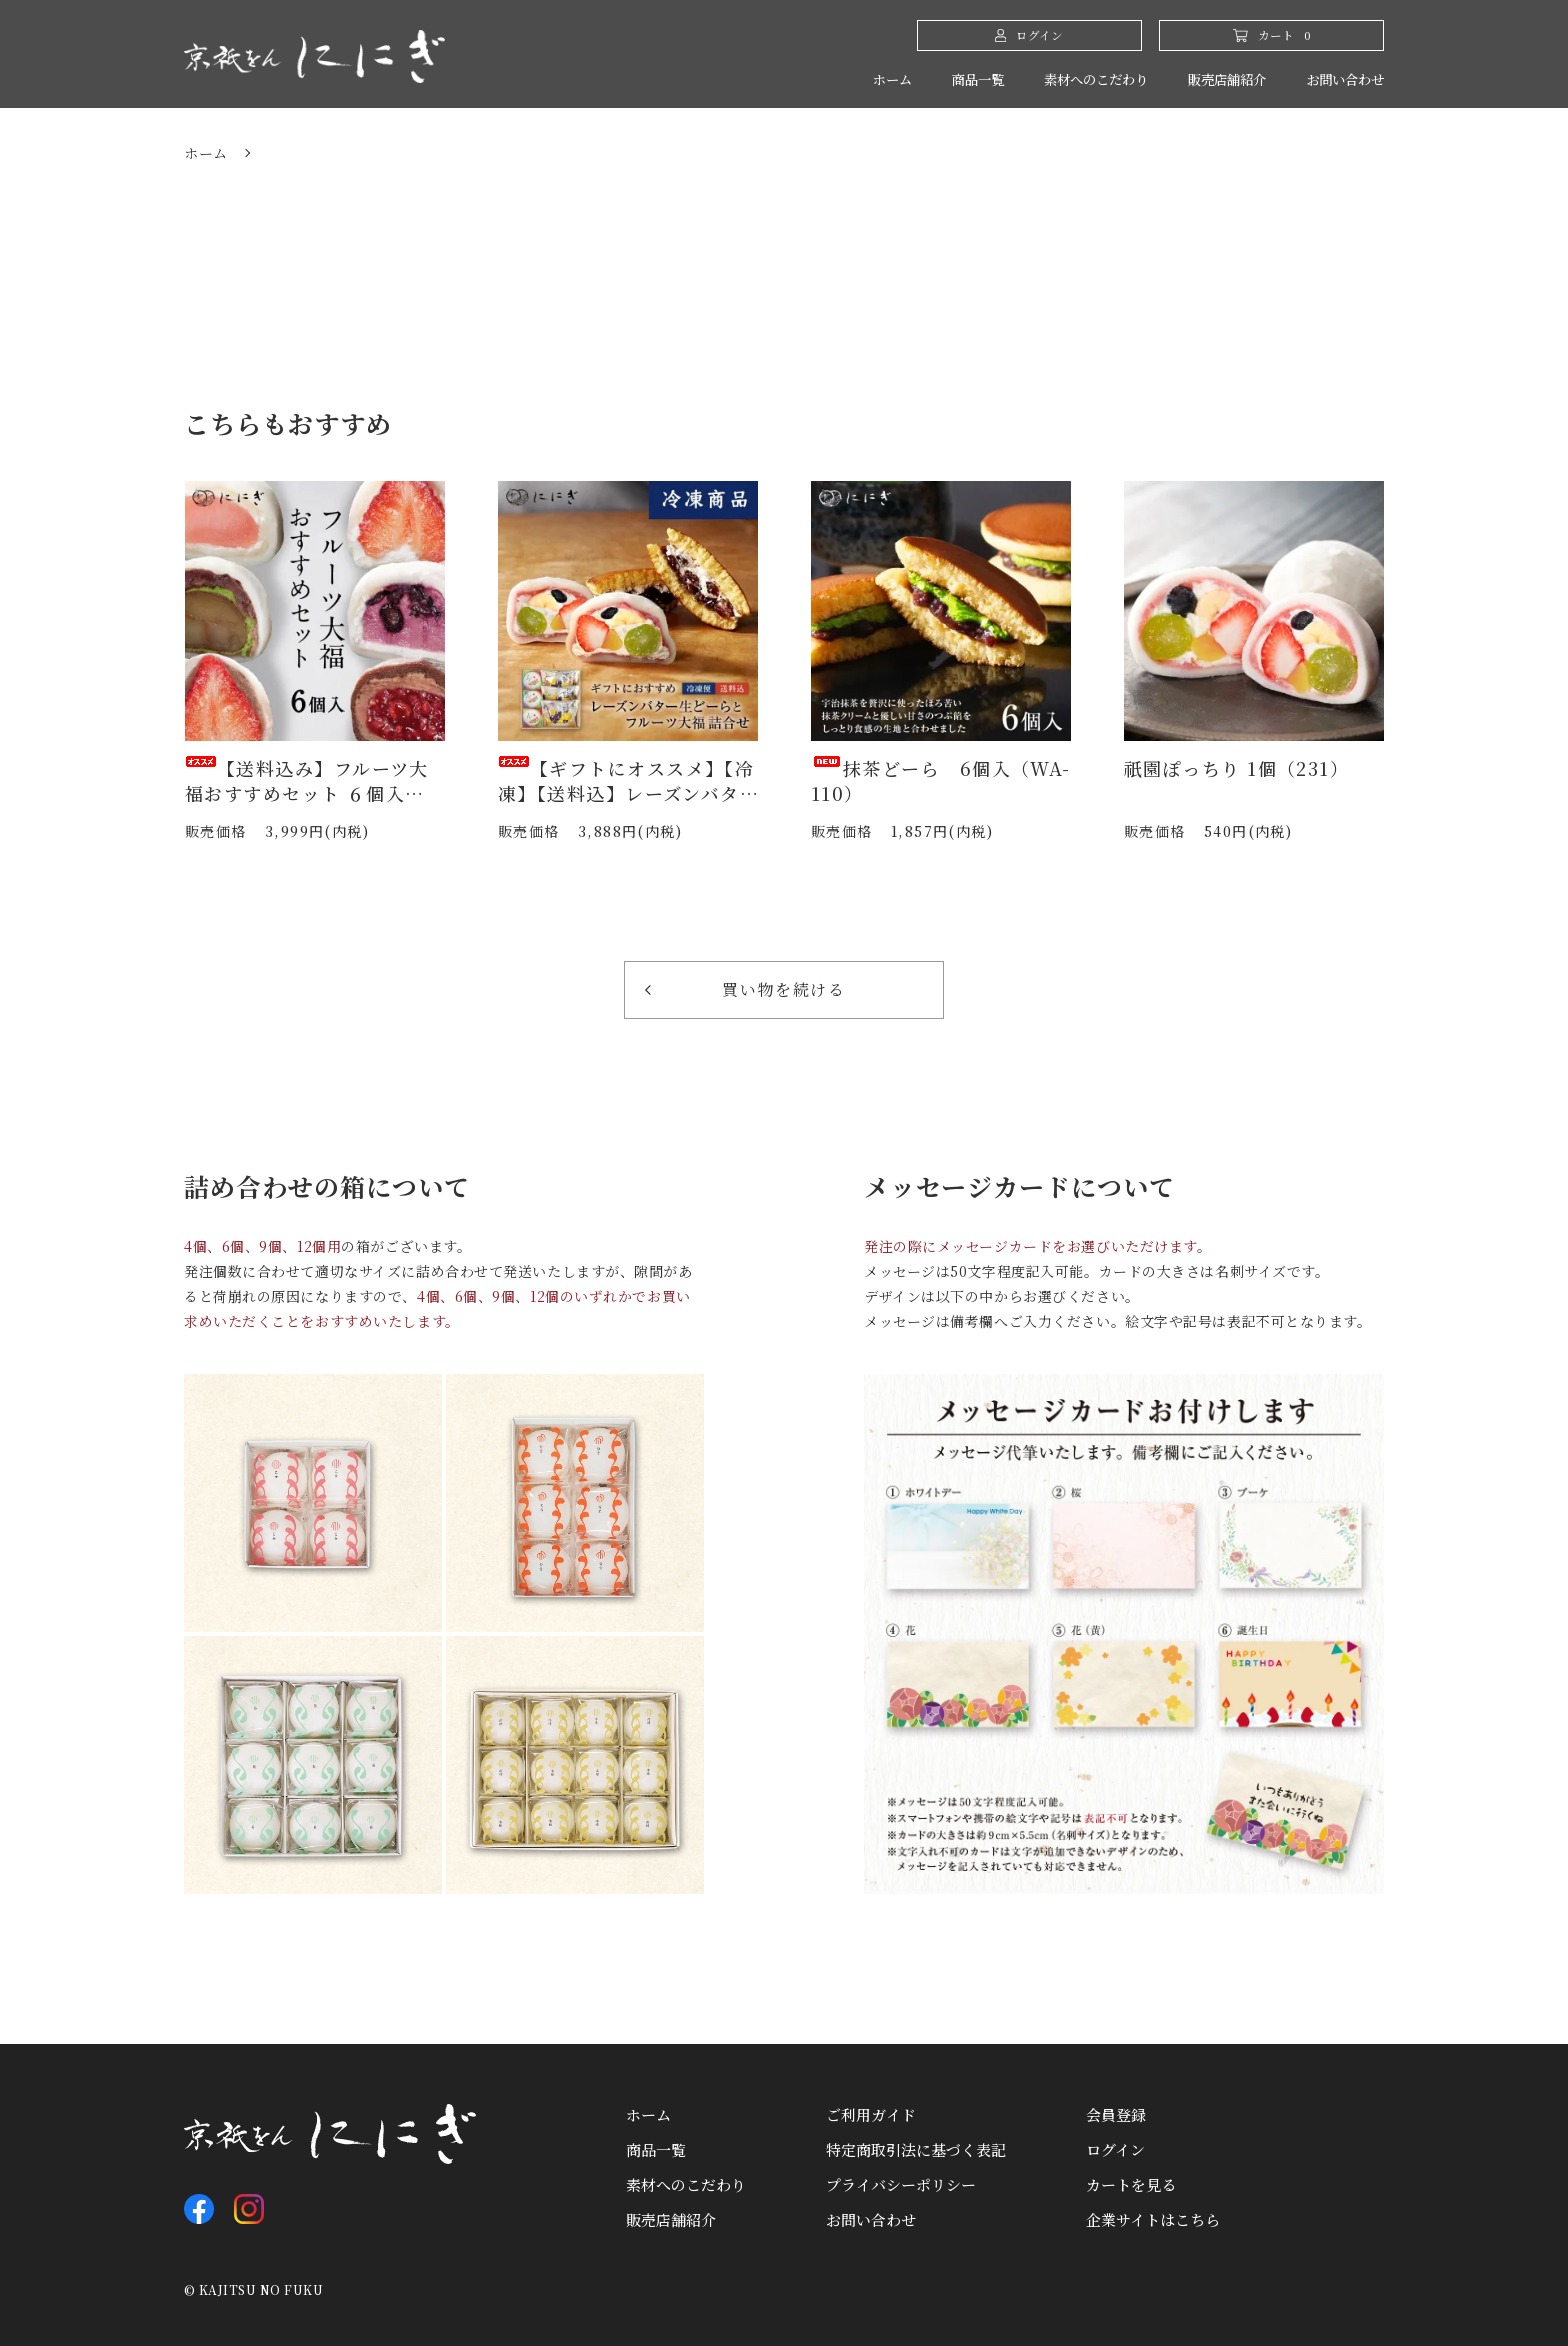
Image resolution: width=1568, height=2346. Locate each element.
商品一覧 (934, 79)
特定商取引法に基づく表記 (916, 2149)
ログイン (1115, 2149)
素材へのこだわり (1064, 79)
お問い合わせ (1339, 79)
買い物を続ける (745, 989)
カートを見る (1131, 2184)
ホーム (841, 79)
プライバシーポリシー (901, 2184)
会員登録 (1116, 2114)
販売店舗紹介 (1209, 79)
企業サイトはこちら (1153, 2219)
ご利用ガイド (871, 2114)
